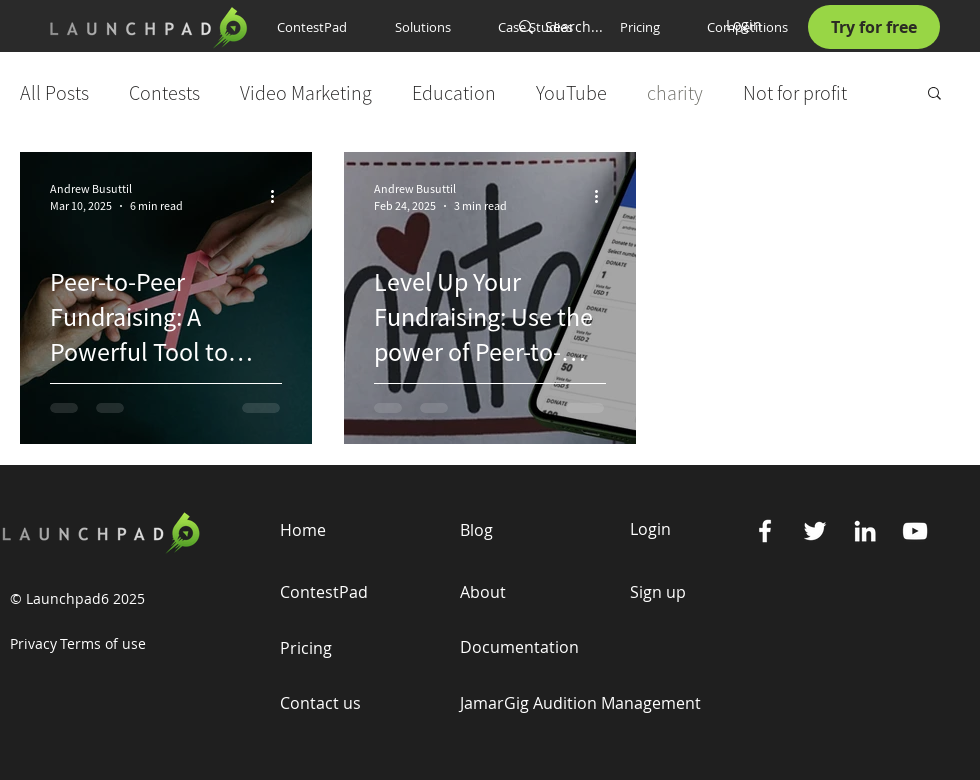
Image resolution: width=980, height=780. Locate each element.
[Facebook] (765, 531)
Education (454, 92)
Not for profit (795, 92)
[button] (431, 27)
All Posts (54, 92)
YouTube (571, 92)
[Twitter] (815, 531)
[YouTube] (915, 531)
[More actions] (279, 196)
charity (675, 92)
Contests (164, 92)
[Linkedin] (865, 531)
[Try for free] (874, 27)
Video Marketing (306, 92)
